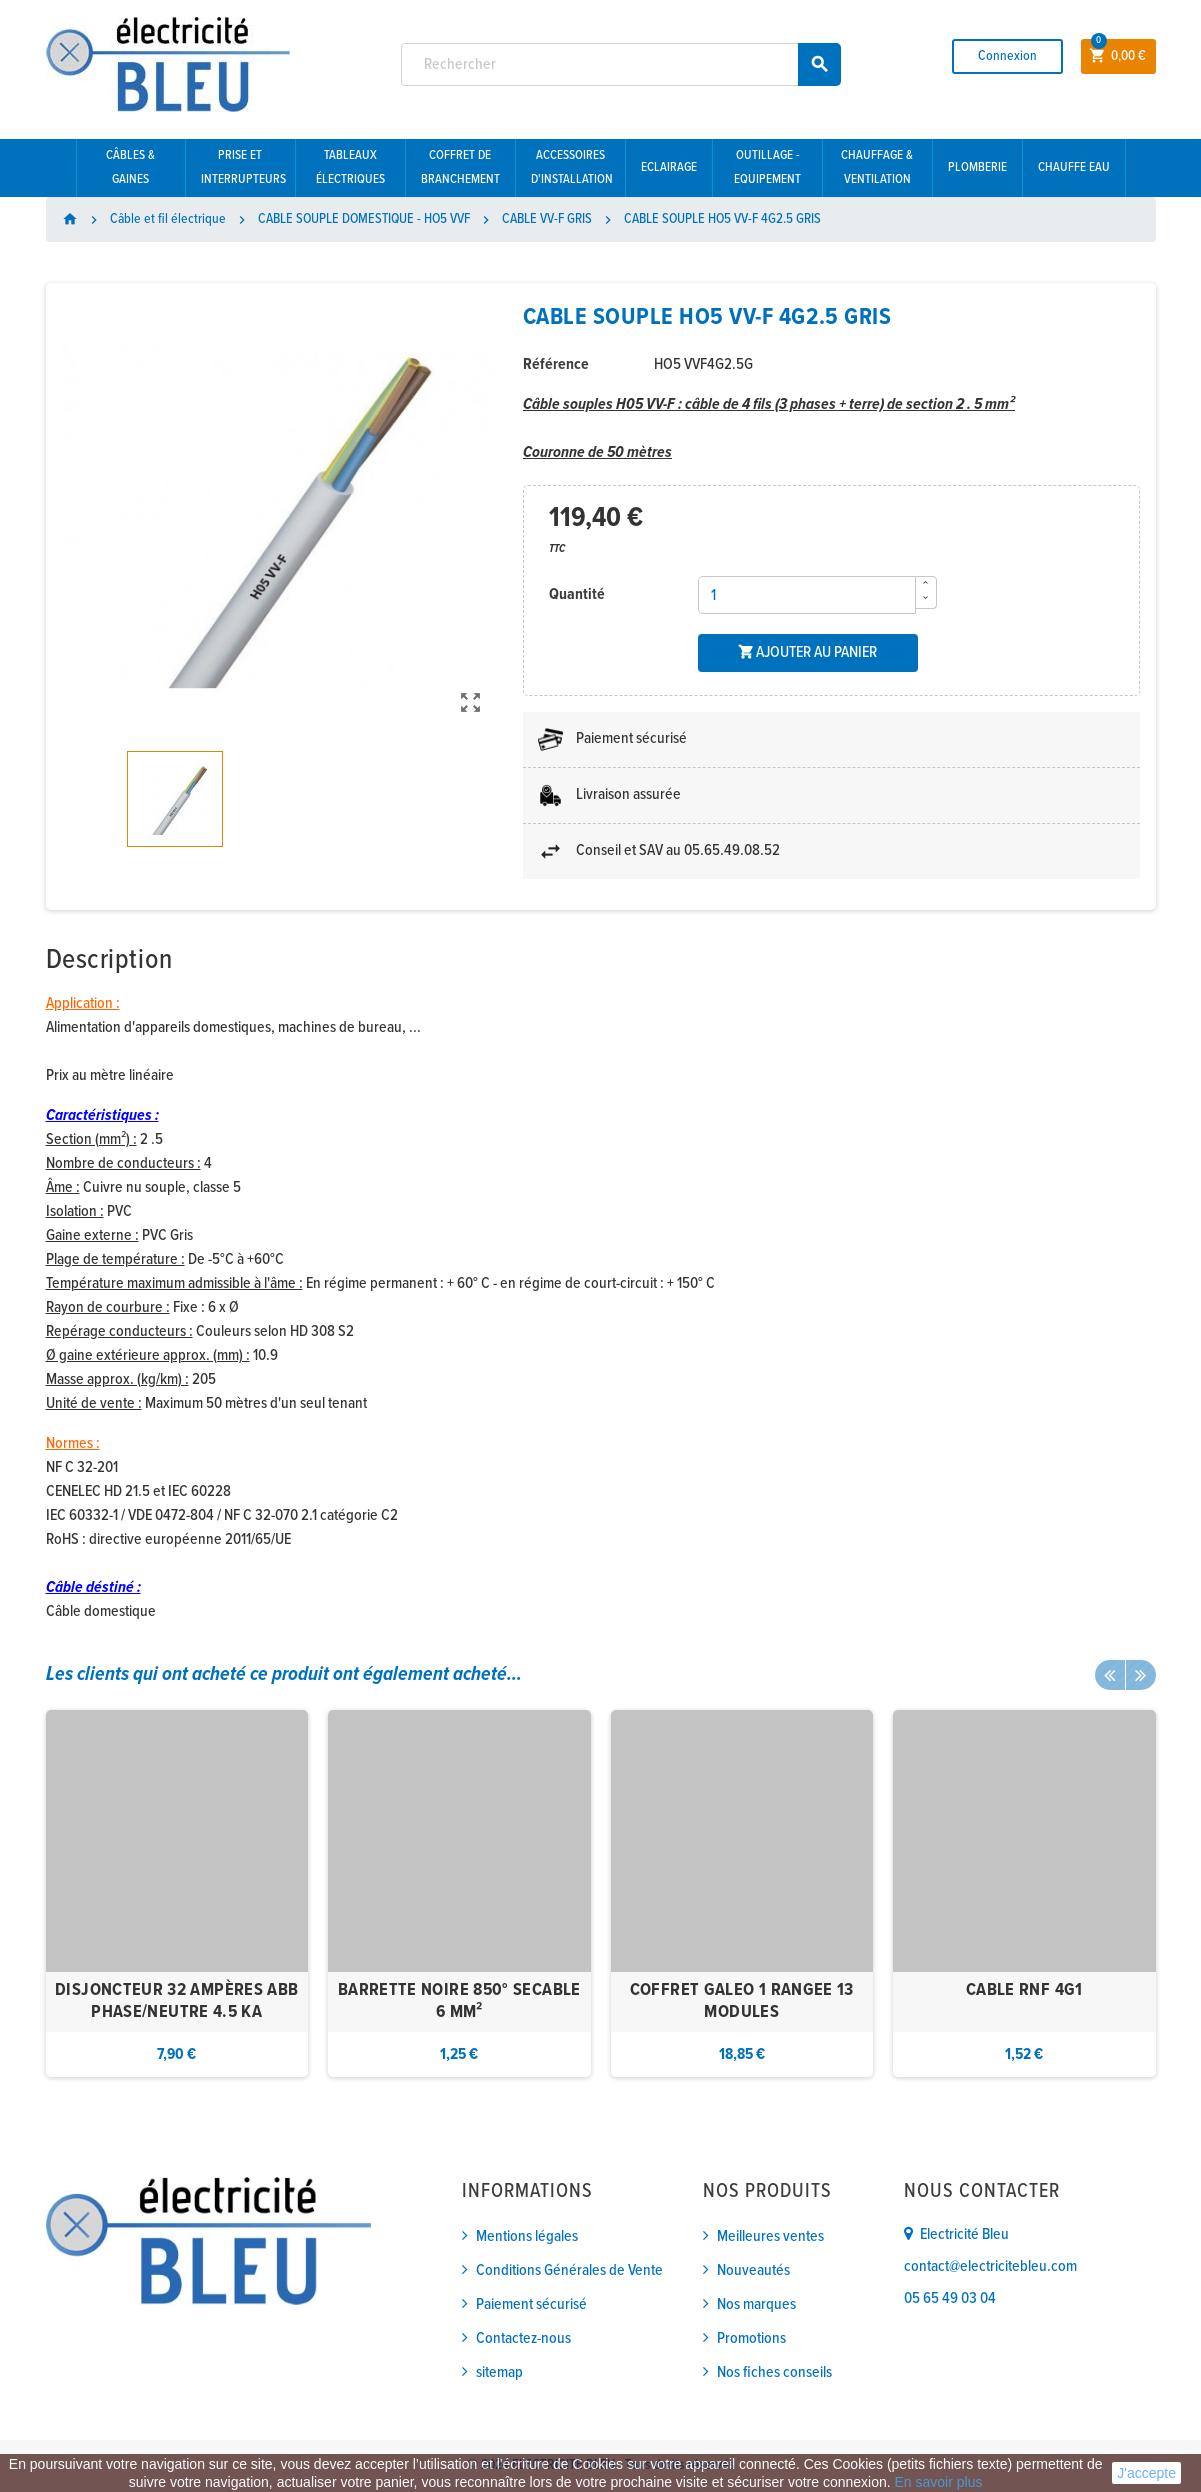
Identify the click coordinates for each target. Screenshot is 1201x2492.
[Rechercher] (621, 64)
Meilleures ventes (770, 2236)
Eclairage (669, 167)
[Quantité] (807, 595)
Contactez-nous (523, 2338)
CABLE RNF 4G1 (1024, 1990)
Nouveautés (753, 2270)
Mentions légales (527, 2236)
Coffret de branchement (460, 167)
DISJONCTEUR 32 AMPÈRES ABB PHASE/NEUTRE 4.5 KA (176, 2001)
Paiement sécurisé (531, 2304)
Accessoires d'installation (572, 167)
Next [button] (1141, 1675)
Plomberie (977, 167)
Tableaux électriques (350, 167)
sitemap (499, 2372)
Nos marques (756, 2304)
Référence (556, 364)
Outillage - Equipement (767, 167)
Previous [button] (1110, 1675)
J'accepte (1146, 2473)
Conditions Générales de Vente (569, 2270)
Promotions (751, 2338)
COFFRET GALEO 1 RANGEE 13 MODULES (742, 2001)
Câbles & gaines (130, 167)
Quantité (577, 594)
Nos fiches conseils (774, 2372)
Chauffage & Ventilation (877, 167)
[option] (177, 1894)
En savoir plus (939, 2482)
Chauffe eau (1074, 167)
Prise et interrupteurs (243, 167)
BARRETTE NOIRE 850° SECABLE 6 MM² (459, 2001)
